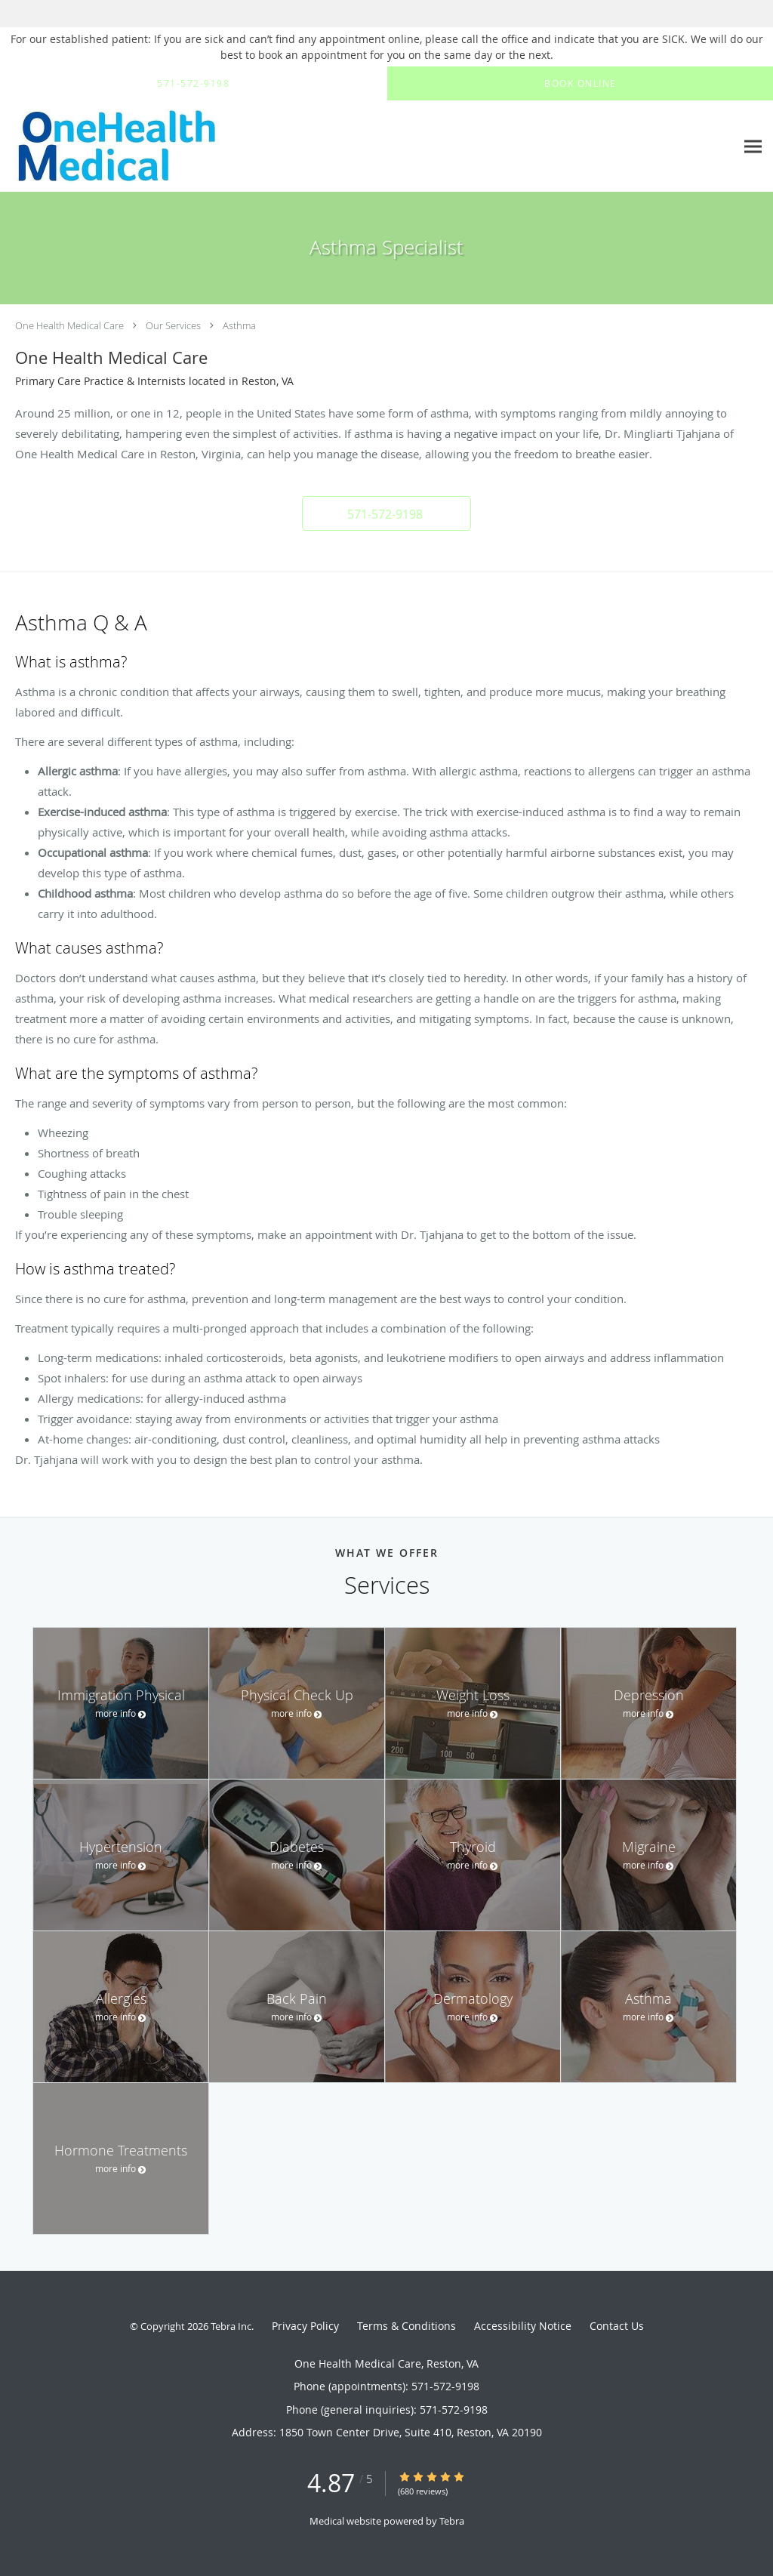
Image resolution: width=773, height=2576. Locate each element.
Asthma (239, 325)
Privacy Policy (305, 2326)
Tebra (451, 2521)
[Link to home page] (192, 146)
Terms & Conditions (406, 2326)
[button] (386, 513)
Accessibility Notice (522, 2326)
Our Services (173, 325)
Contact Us (617, 2326)
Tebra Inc (231, 2326)
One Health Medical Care (69, 325)
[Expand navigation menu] (753, 147)
